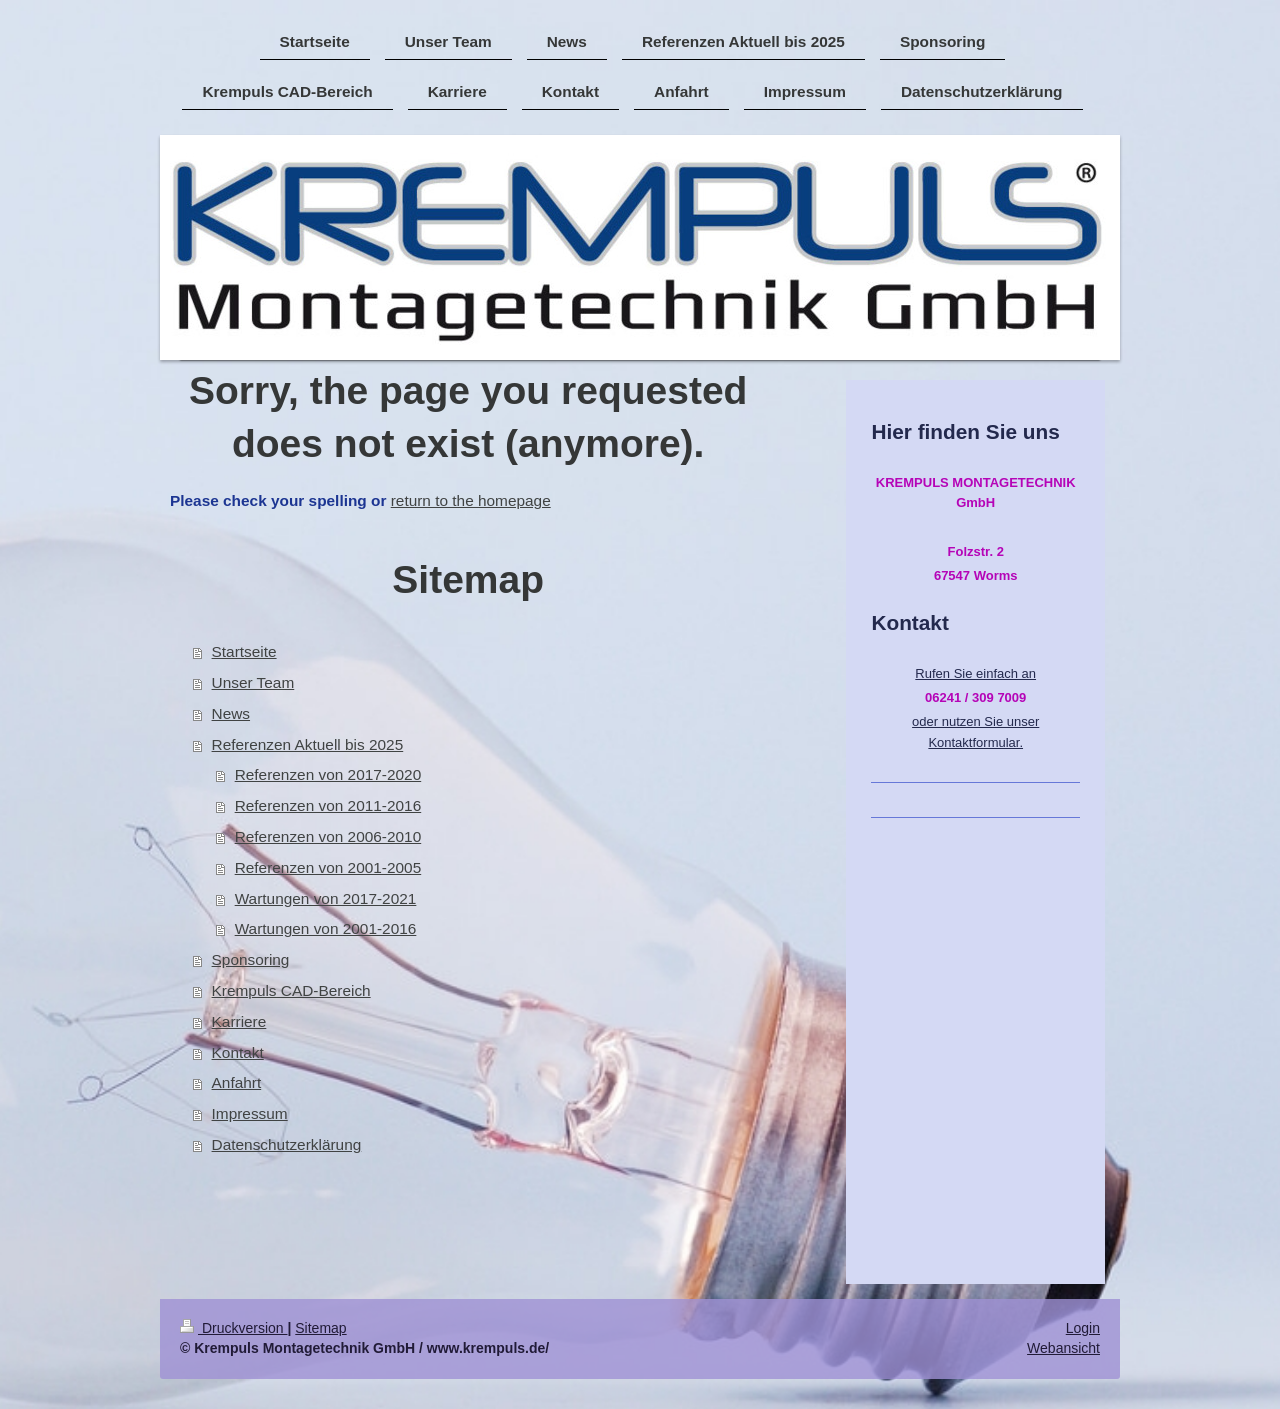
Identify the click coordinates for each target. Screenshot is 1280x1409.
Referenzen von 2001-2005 (328, 867)
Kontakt (238, 1052)
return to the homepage (471, 500)
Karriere (239, 1021)
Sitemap (320, 1328)
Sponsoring (251, 959)
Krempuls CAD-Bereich (291, 990)
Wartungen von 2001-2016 (326, 928)
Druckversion (233, 1328)
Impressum (250, 1113)
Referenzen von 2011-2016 (328, 805)
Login (1083, 1328)
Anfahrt (237, 1082)
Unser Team (253, 682)
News (231, 713)
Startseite (244, 651)
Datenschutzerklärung (287, 1144)
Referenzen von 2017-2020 (328, 774)
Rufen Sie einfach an (975, 673)
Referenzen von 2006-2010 (328, 836)
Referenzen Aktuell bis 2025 (308, 744)
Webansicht (1063, 1348)
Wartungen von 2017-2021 (326, 898)
